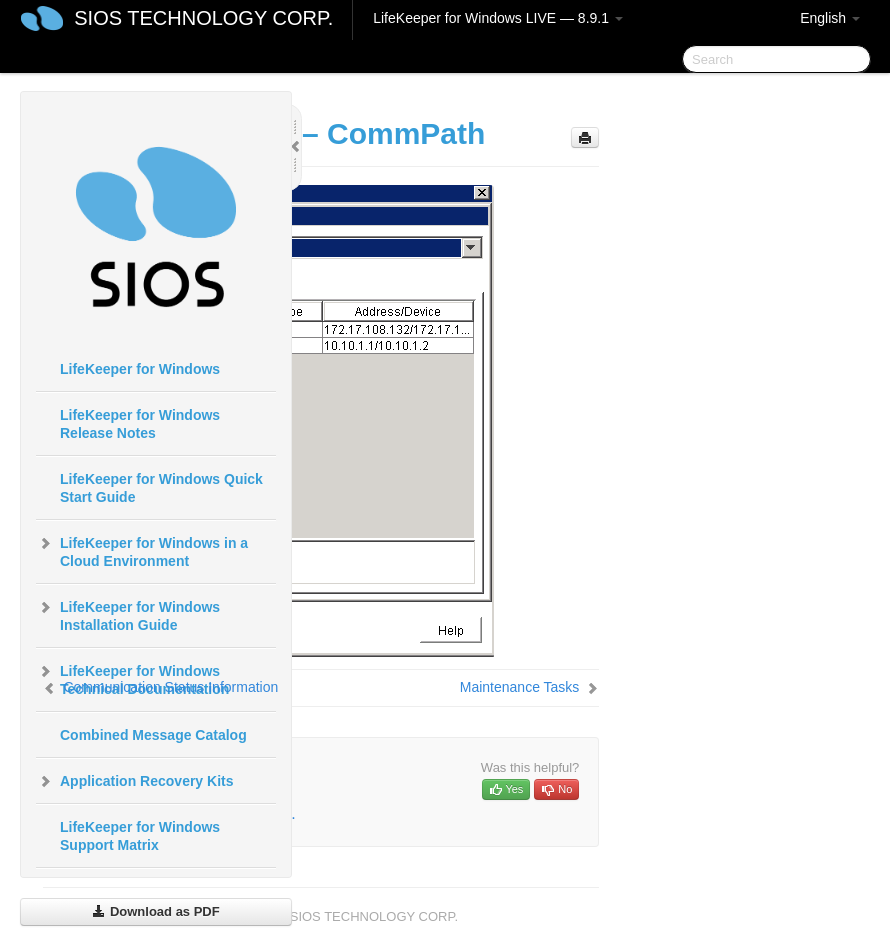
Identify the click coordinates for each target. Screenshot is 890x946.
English (830, 18)
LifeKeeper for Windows (140, 369)
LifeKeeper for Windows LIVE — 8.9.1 (498, 18)
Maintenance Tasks (520, 687)
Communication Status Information (170, 687)
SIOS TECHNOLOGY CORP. (203, 18)
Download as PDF (155, 911)
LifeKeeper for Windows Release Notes (140, 424)
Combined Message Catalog (153, 735)
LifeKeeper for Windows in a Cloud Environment (142, 550)
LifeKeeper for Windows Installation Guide (128, 614)
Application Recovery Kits (135, 781)
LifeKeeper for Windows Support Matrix (140, 836)
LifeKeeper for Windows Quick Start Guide (161, 488)
